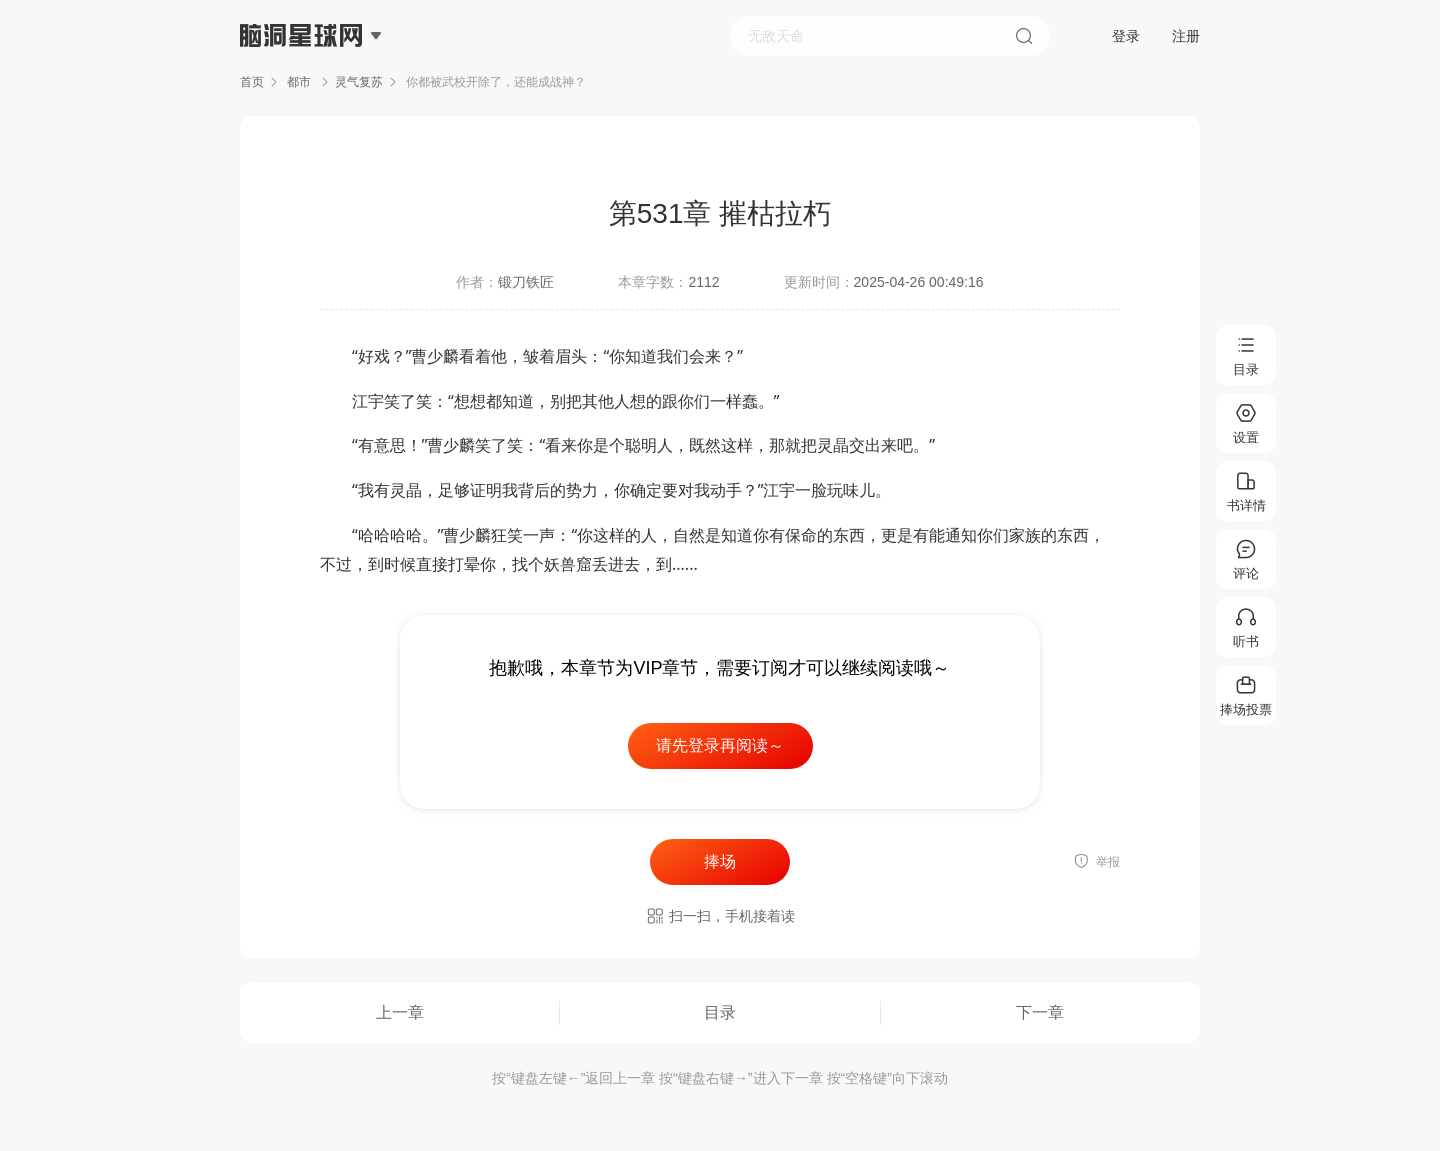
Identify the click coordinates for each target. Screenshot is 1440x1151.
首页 (252, 82)
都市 (299, 82)
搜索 (1024, 36)
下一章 (1040, 1012)
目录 (720, 1012)
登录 (1126, 36)
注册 (1186, 36)
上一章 (400, 1012)
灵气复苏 (359, 82)
